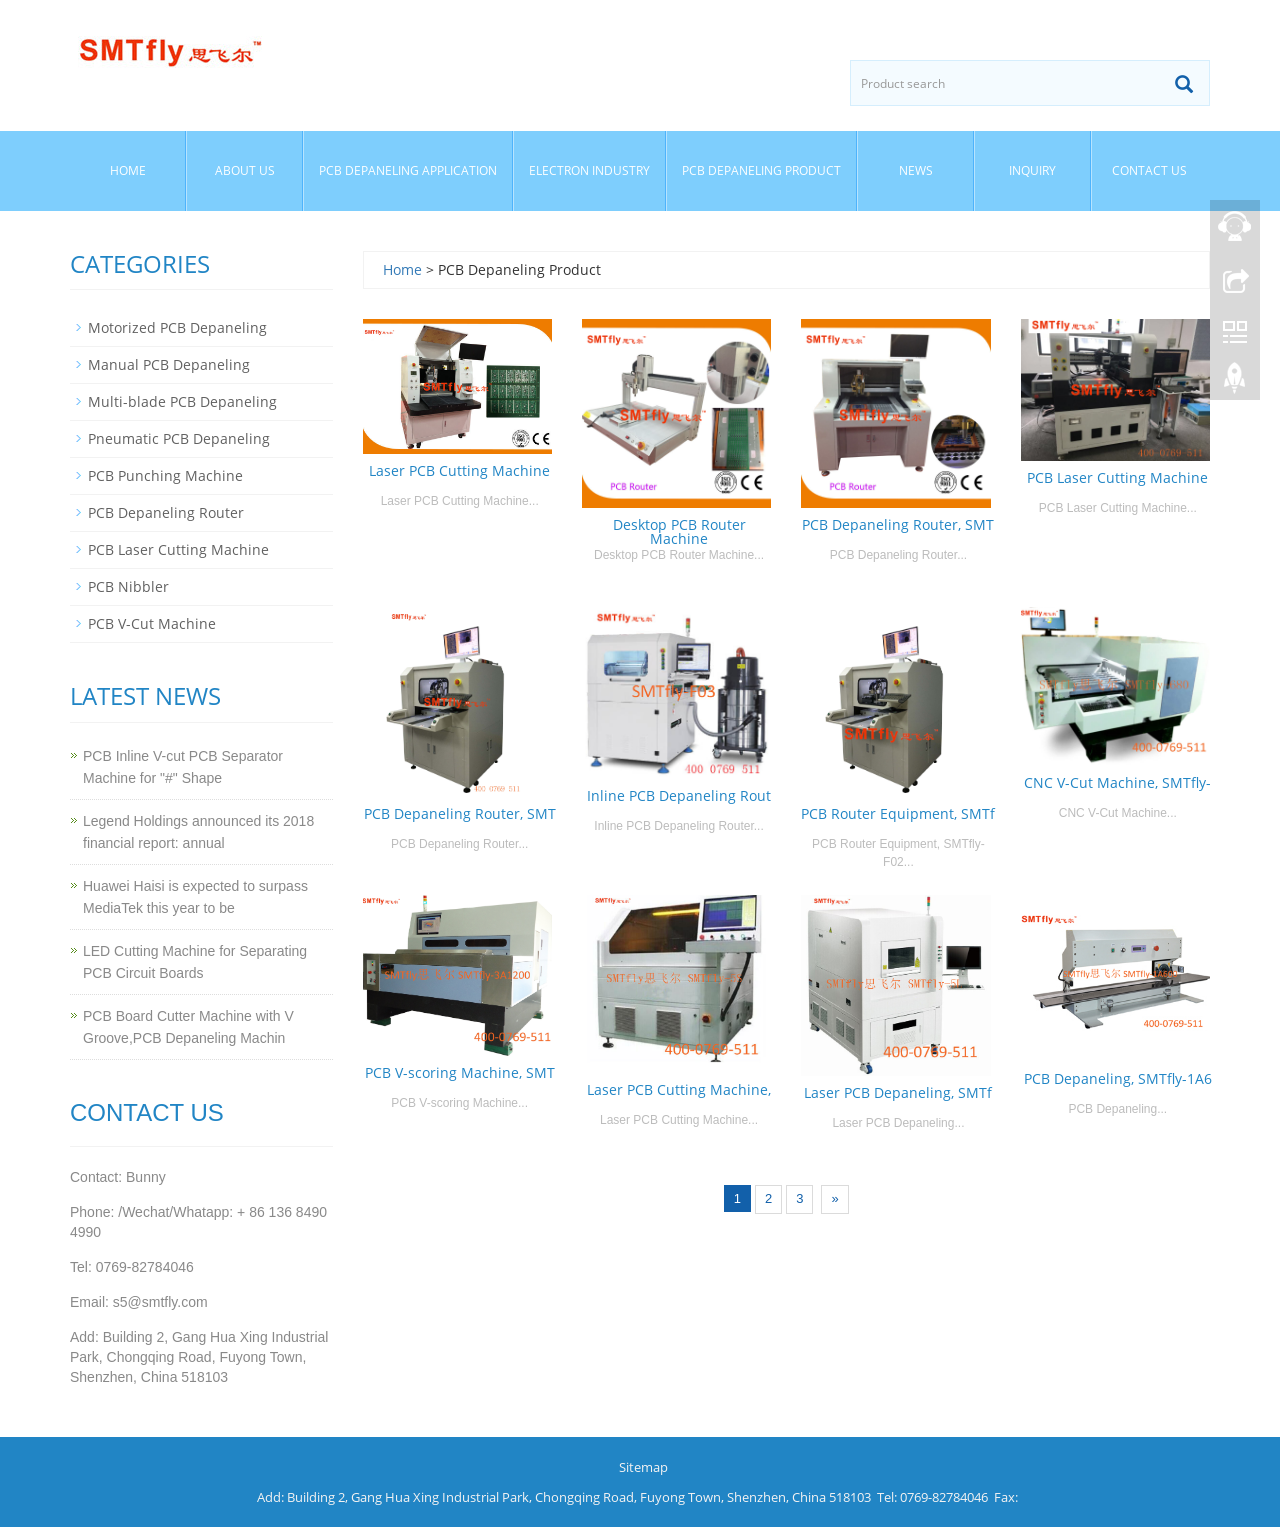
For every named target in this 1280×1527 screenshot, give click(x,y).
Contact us (1149, 170)
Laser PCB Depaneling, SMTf (898, 1092)
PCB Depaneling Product (761, 170)
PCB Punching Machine (165, 475)
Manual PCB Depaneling (169, 364)
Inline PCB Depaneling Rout (679, 795)
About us (245, 170)
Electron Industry (589, 170)
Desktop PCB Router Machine (679, 531)
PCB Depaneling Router (166, 512)
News (916, 170)
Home (128, 170)
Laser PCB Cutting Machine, (679, 1089)
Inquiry (1032, 170)
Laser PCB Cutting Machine (459, 470)
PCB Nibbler (128, 586)
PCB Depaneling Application (408, 170)
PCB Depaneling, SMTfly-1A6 (1118, 1078)
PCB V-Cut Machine (152, 623)
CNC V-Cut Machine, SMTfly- (1117, 782)
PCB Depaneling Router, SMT (898, 524)
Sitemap (643, 1467)
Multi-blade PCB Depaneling (182, 401)
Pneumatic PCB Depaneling (179, 438)
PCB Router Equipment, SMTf (898, 813)
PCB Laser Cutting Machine (1117, 477)
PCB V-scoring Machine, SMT (460, 1072)
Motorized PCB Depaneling (177, 327)
